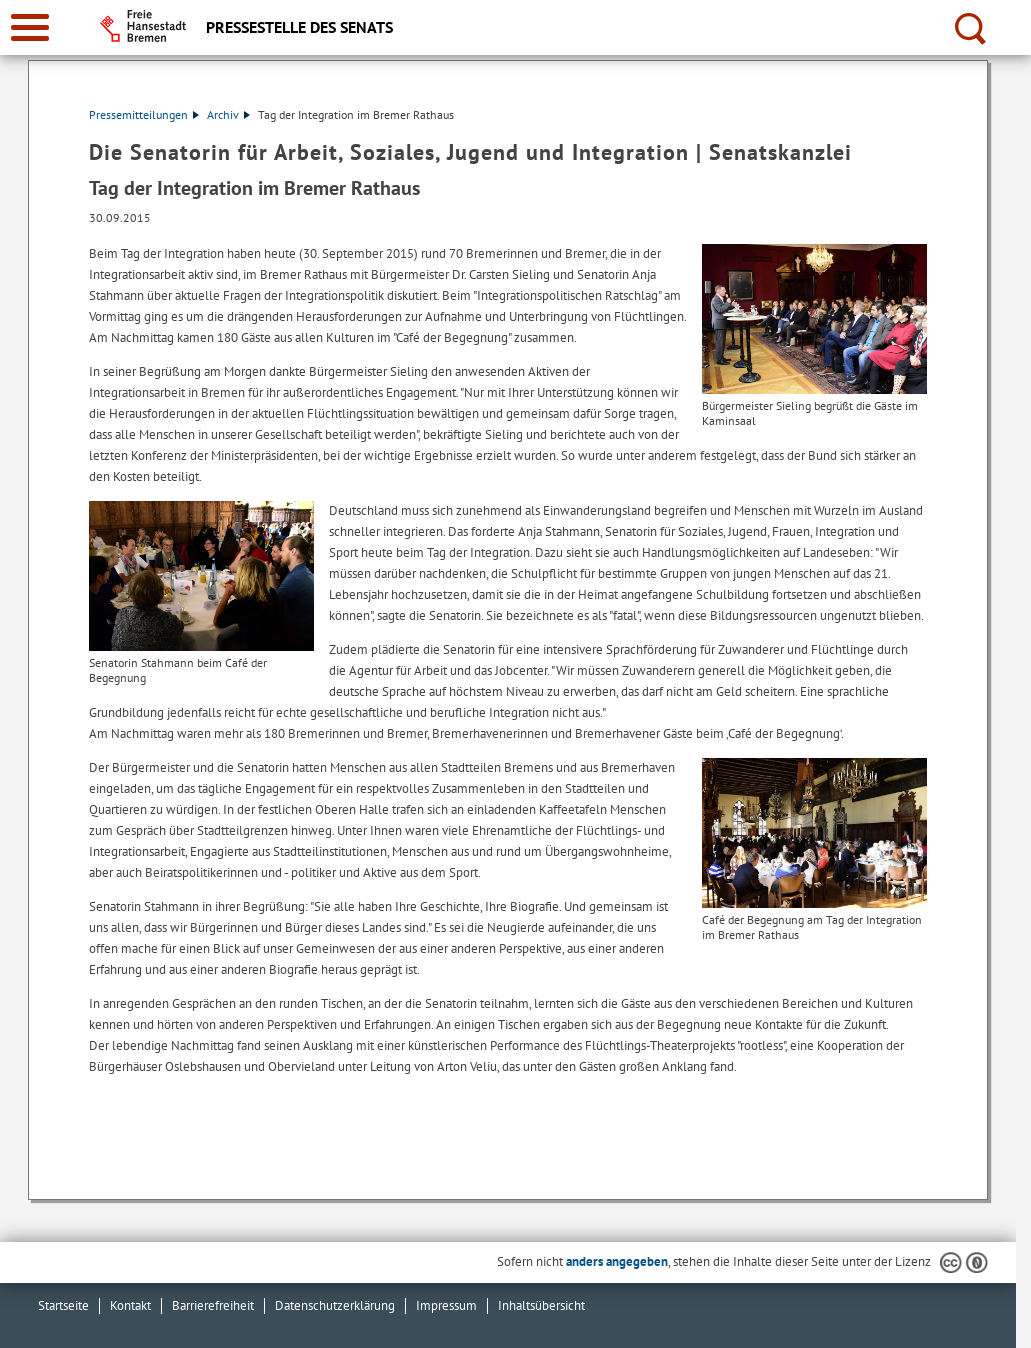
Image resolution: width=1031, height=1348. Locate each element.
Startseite (63, 1305)
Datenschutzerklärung (335, 1305)
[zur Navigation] (30, 27)
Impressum (446, 1305)
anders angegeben (617, 1261)
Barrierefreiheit (213, 1305)
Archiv (228, 114)
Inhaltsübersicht (541, 1305)
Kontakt (130, 1305)
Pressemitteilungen (144, 114)
